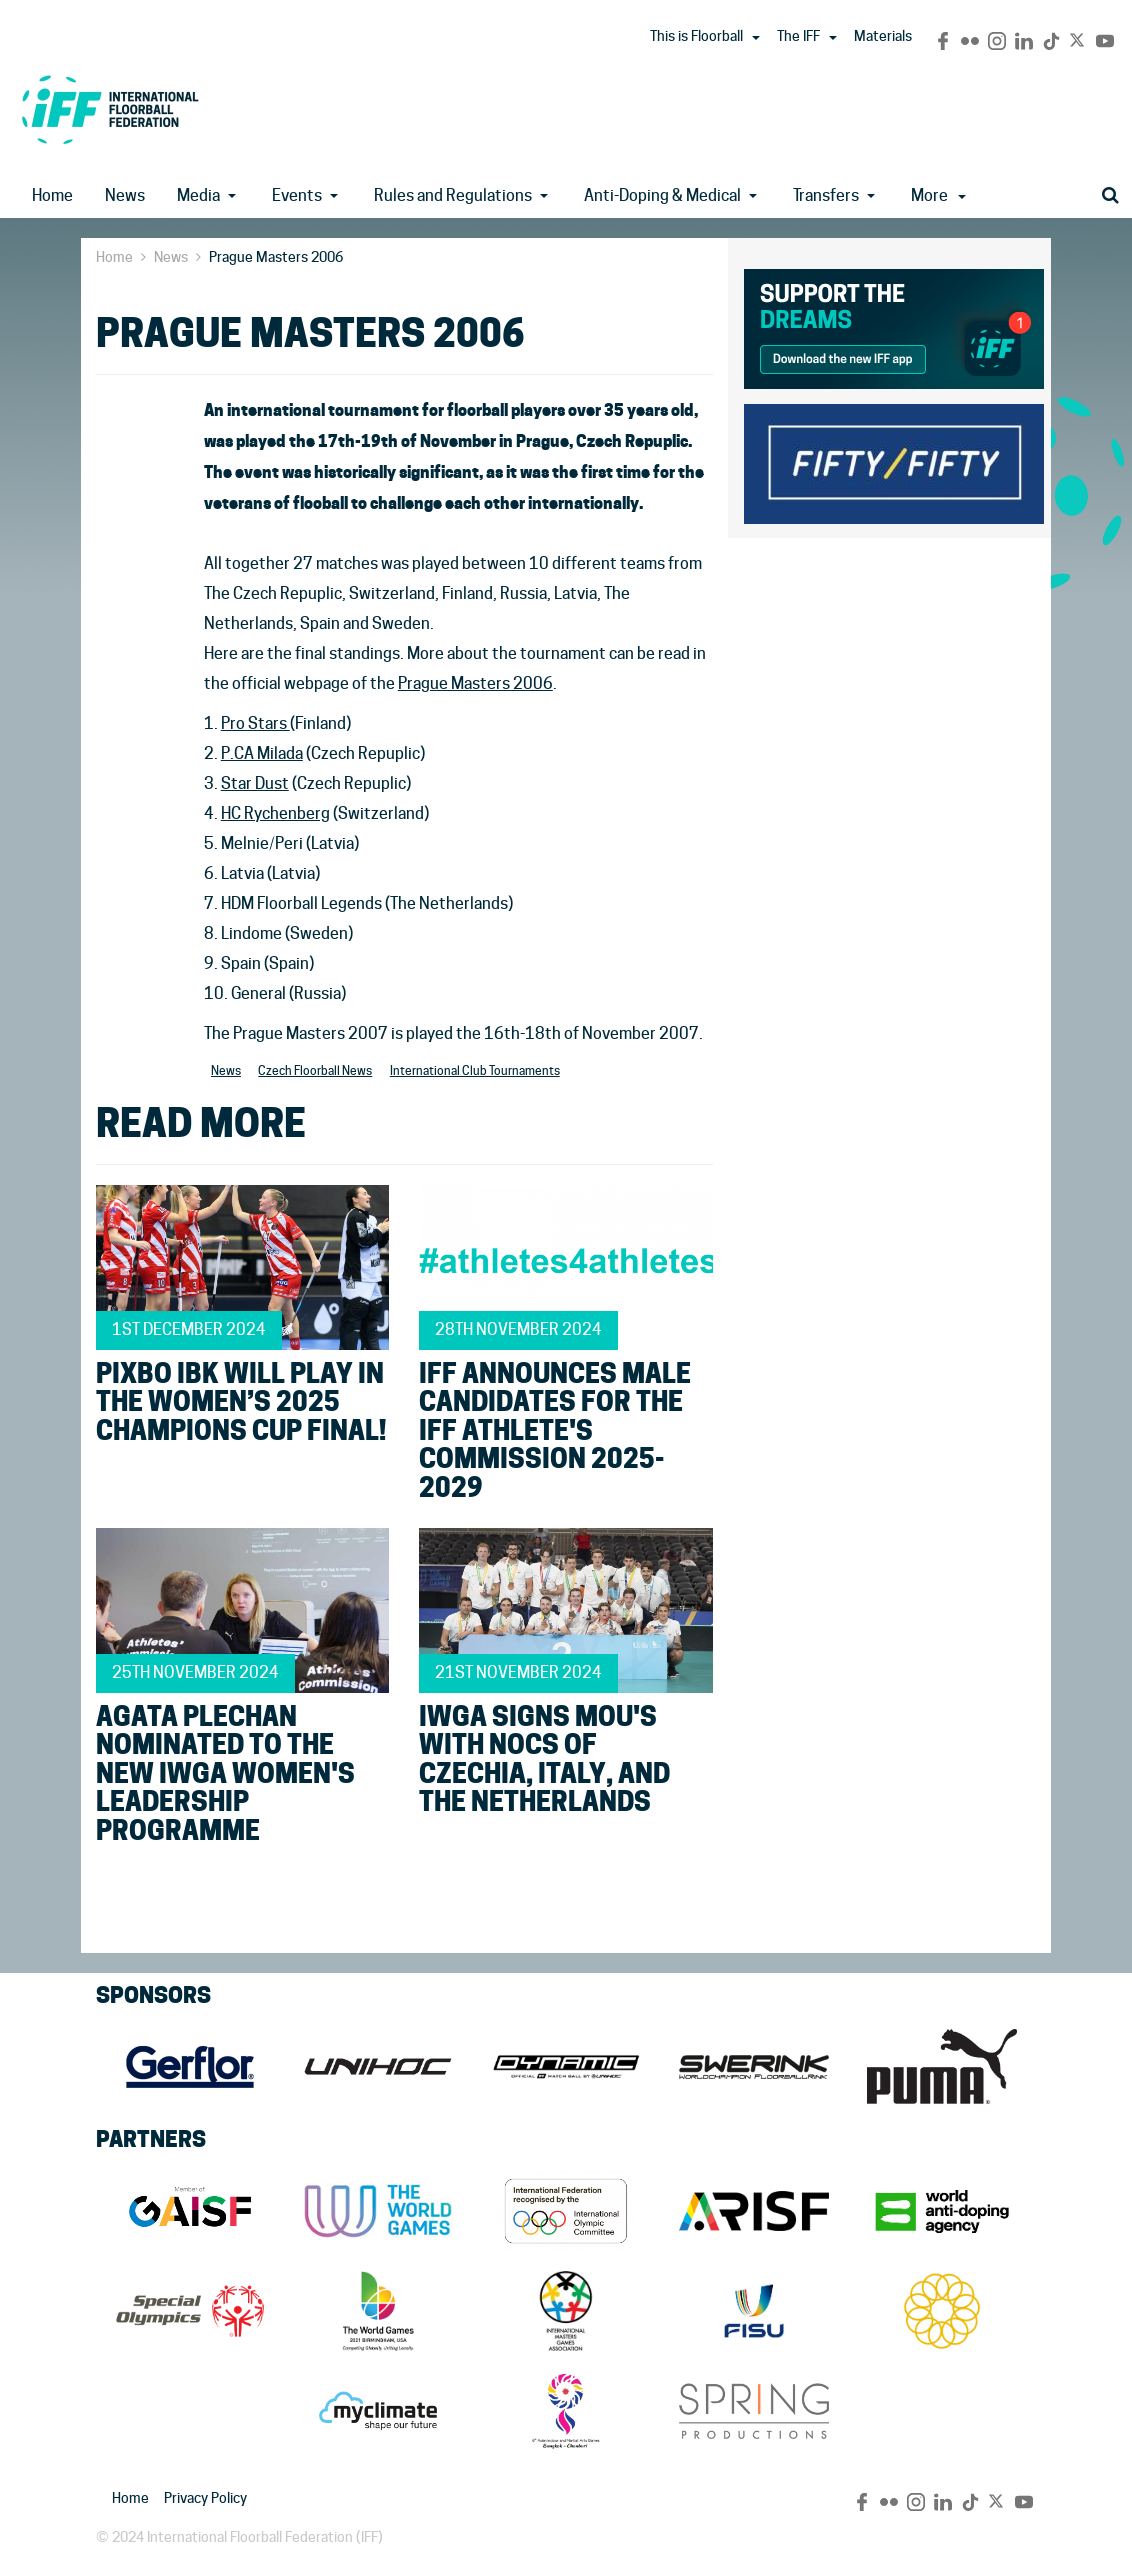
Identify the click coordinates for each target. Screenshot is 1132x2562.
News (125, 195)
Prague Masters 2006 (475, 683)
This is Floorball (696, 36)
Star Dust (255, 783)
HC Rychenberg (275, 813)
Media (198, 195)
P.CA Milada (262, 753)
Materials (883, 36)
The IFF (798, 36)
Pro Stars (255, 723)
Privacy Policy (205, 2498)
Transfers (826, 195)
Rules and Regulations (453, 195)
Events (297, 195)
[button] (756, 38)
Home (52, 195)
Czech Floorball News (315, 1070)
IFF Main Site (110, 109)
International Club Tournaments (475, 1070)
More (938, 195)
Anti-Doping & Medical (662, 195)
